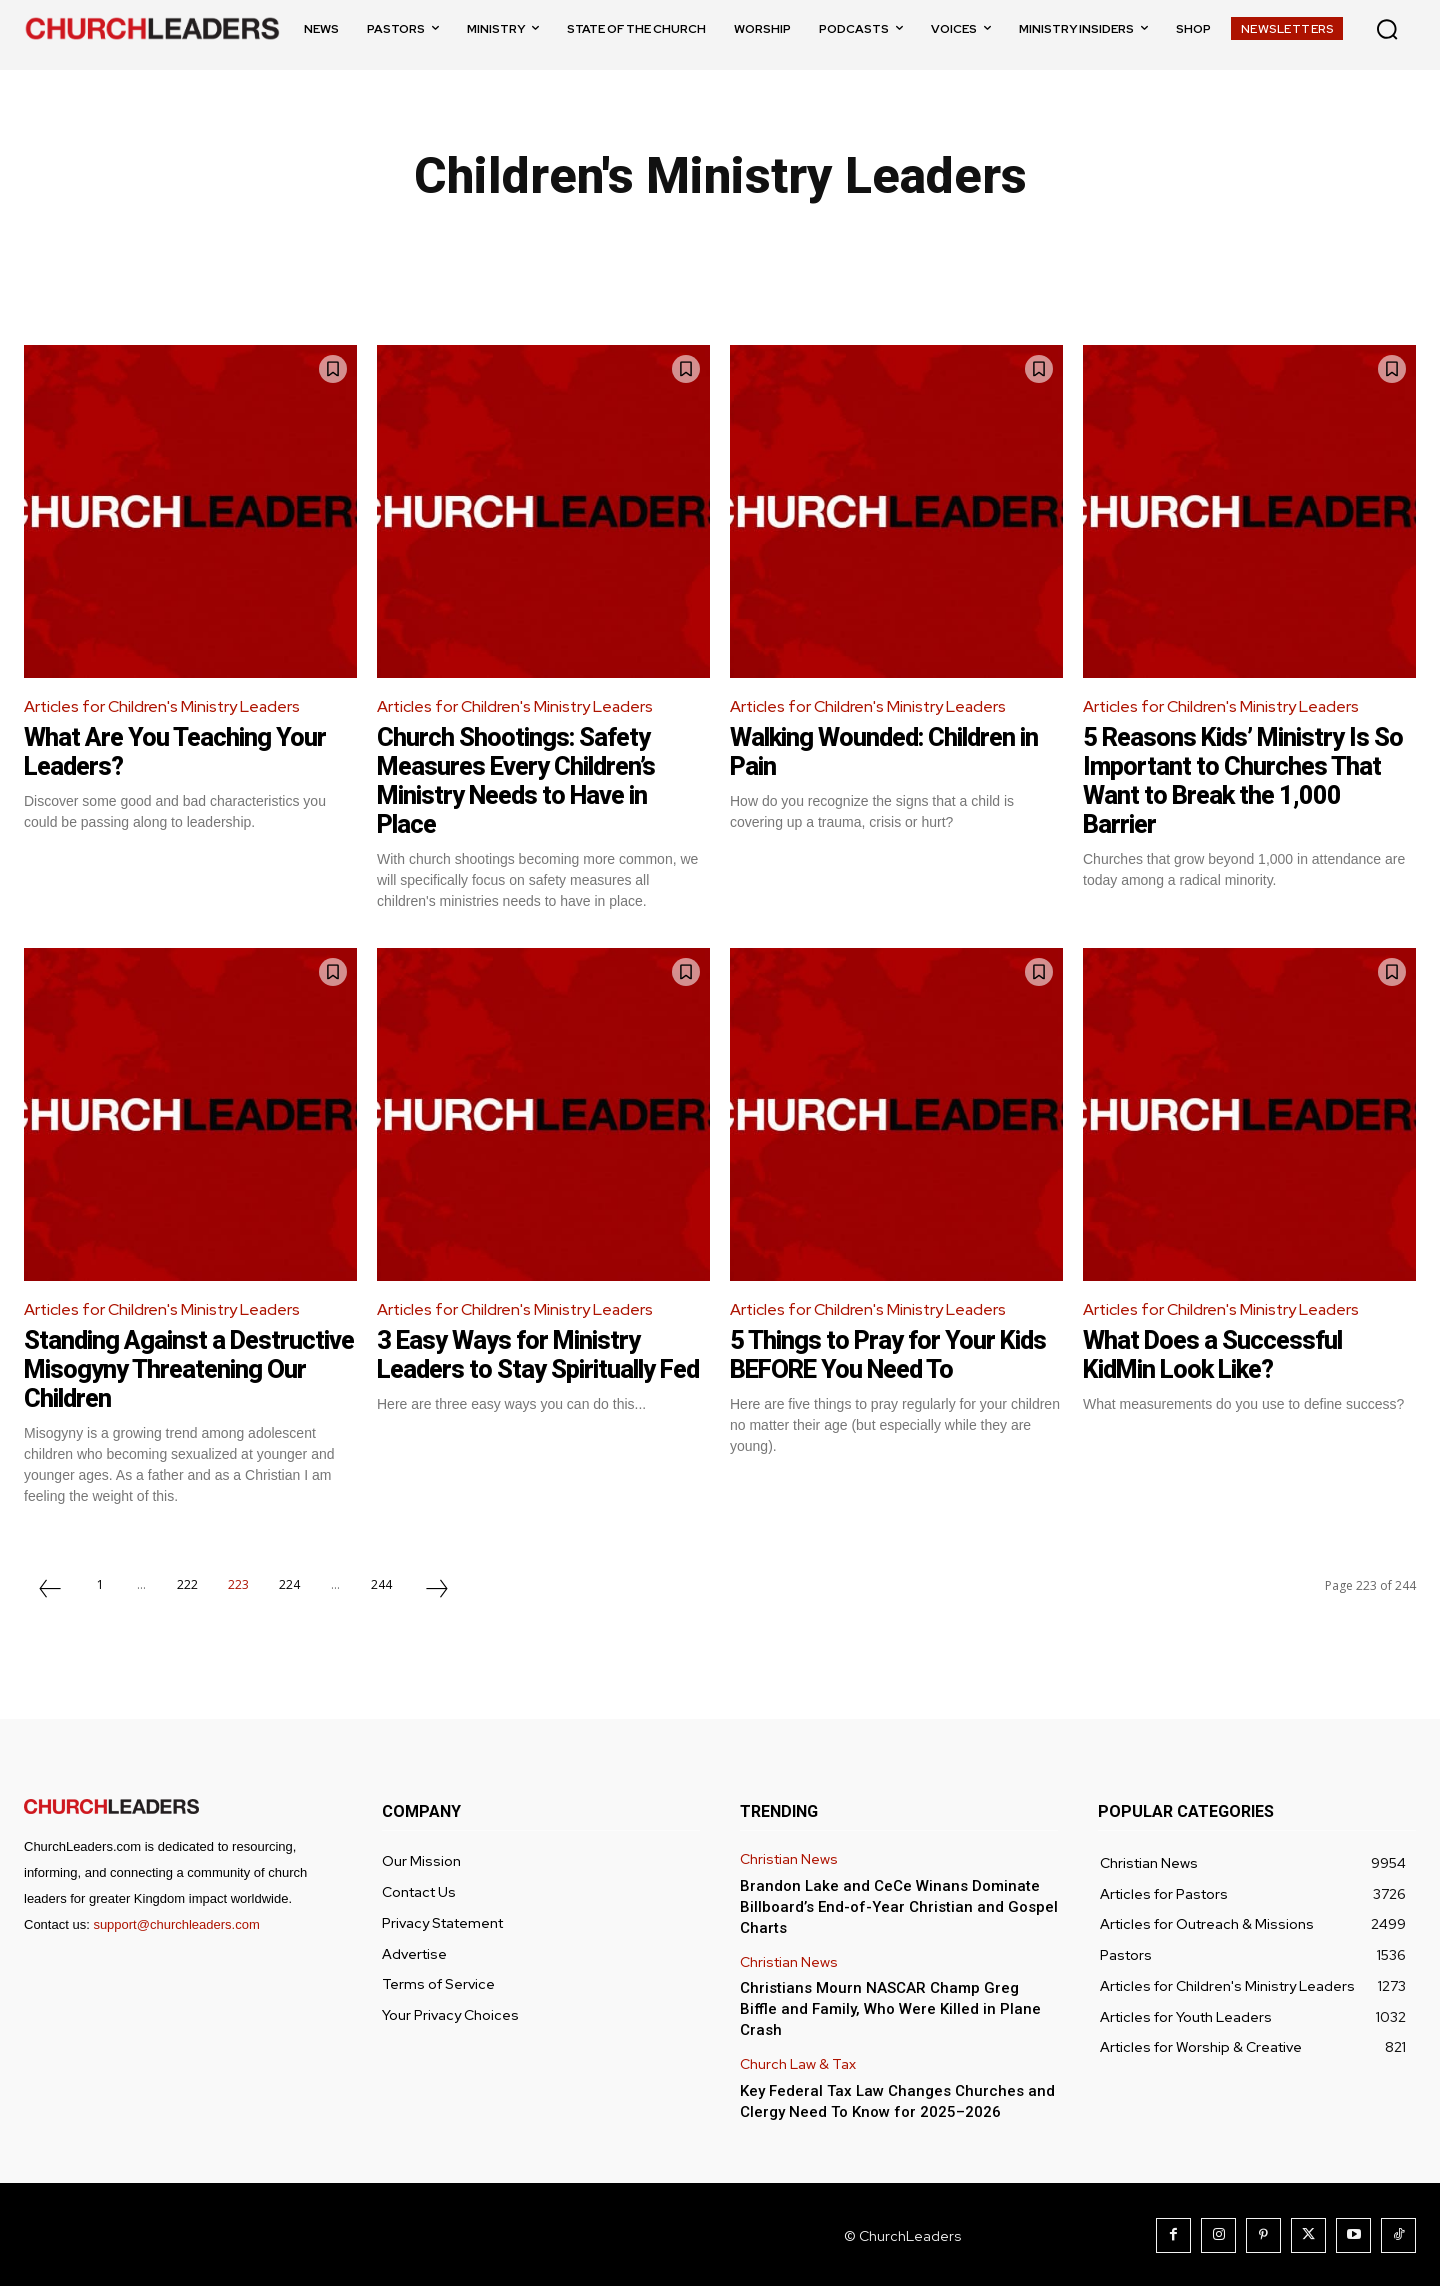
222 (187, 1582)
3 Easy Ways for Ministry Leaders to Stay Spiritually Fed (520, 1367)
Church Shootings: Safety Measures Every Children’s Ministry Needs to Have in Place (521, 780)
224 (289, 1582)
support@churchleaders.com (176, 1922)
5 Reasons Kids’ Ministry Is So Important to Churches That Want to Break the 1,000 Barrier (1247, 780)
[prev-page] (50, 1589)
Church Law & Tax (798, 2062)
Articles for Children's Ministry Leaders (163, 706)
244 (381, 1582)
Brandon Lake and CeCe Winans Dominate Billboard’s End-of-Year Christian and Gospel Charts (899, 1905)
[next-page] (437, 1589)
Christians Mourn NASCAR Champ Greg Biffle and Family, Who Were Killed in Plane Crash (890, 2007)
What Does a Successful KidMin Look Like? (1215, 1353)
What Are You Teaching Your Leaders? (178, 751)
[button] (1387, 29)
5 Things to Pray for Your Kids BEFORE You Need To (891, 1353)
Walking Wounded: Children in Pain (891, 751)
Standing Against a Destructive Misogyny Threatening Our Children (161, 1367)
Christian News (789, 1857)
